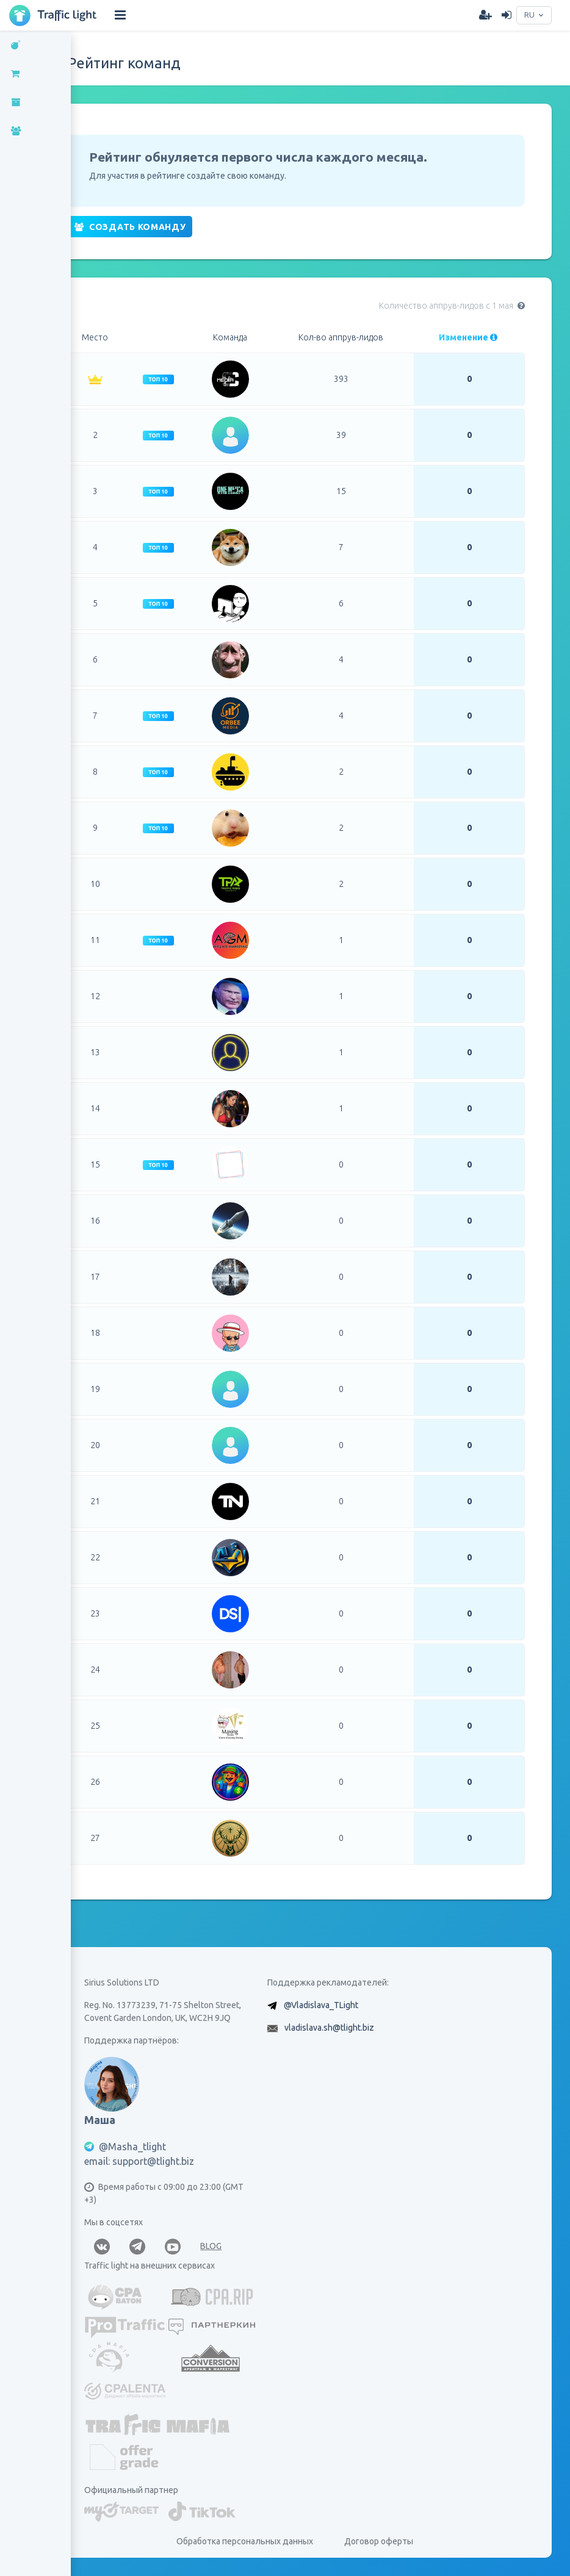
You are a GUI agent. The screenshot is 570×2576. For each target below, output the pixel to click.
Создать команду (141, 227)
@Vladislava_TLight (326, 2005)
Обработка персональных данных (250, 2541)
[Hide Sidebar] (120, 15)
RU (527, 15)
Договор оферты (384, 2541)
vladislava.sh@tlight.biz (335, 2027)
